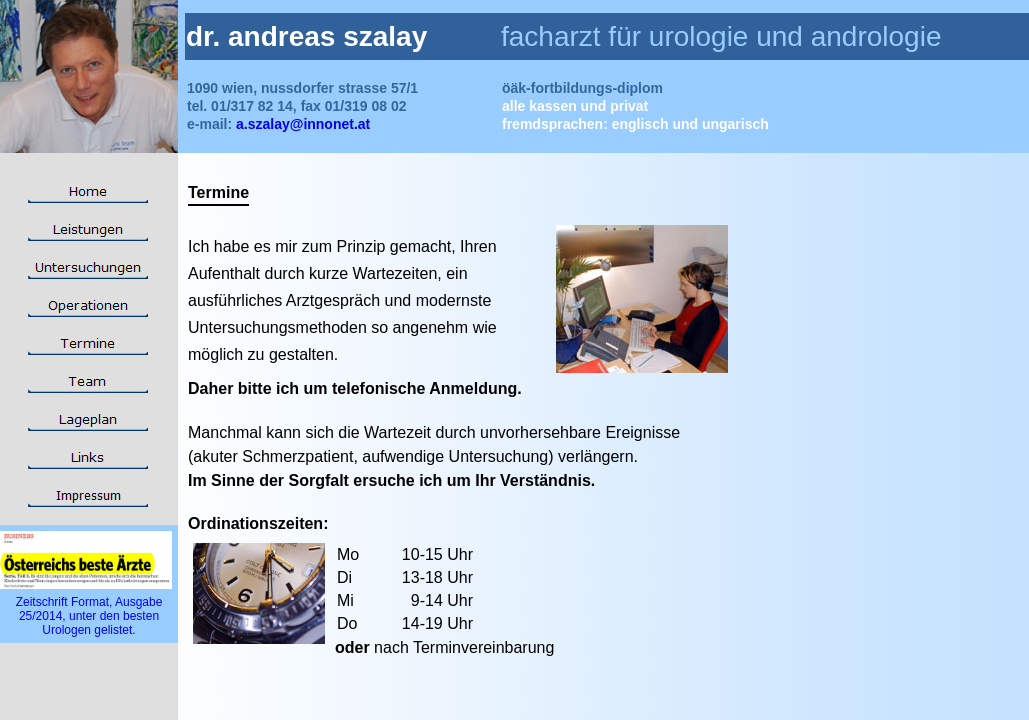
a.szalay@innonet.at (301, 124)
